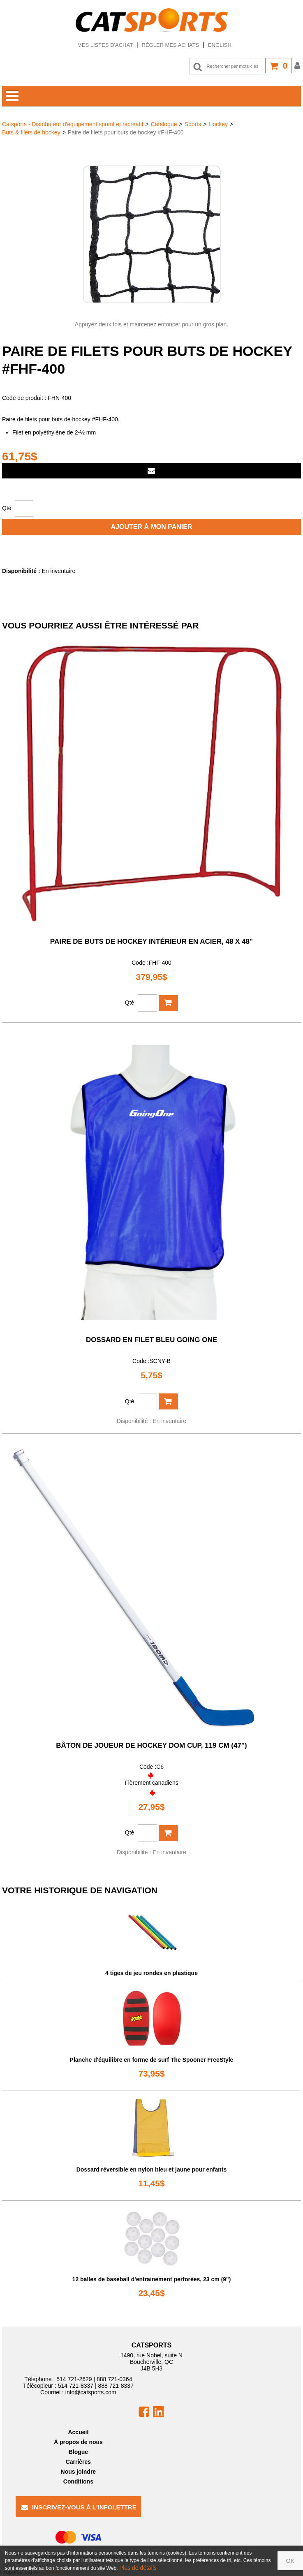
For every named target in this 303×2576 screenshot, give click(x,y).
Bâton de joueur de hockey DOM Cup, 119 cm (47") (151, 1745)
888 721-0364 (114, 2379)
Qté (7, 508)
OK (290, 2561)
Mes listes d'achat (105, 45)
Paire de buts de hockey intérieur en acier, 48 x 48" (151, 941)
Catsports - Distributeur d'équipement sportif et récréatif (72, 124)
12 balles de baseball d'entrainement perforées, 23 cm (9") (151, 2279)
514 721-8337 (75, 2385)
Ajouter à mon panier (151, 526)
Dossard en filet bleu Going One (151, 1340)
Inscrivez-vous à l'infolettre (78, 2507)
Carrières (78, 2461)
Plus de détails (138, 2567)
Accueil (78, 2432)
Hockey (218, 124)
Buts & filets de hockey (31, 132)
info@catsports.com (90, 2392)
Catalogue (164, 124)
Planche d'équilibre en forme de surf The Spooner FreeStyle (152, 2059)
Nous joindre (78, 2471)
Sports (193, 124)
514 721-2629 (74, 2379)
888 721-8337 (116, 2385)
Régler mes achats (170, 45)
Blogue (78, 2452)
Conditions (78, 2481)
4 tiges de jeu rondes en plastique (151, 1973)
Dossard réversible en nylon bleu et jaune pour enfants (151, 2169)
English (219, 45)
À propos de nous (78, 2442)
